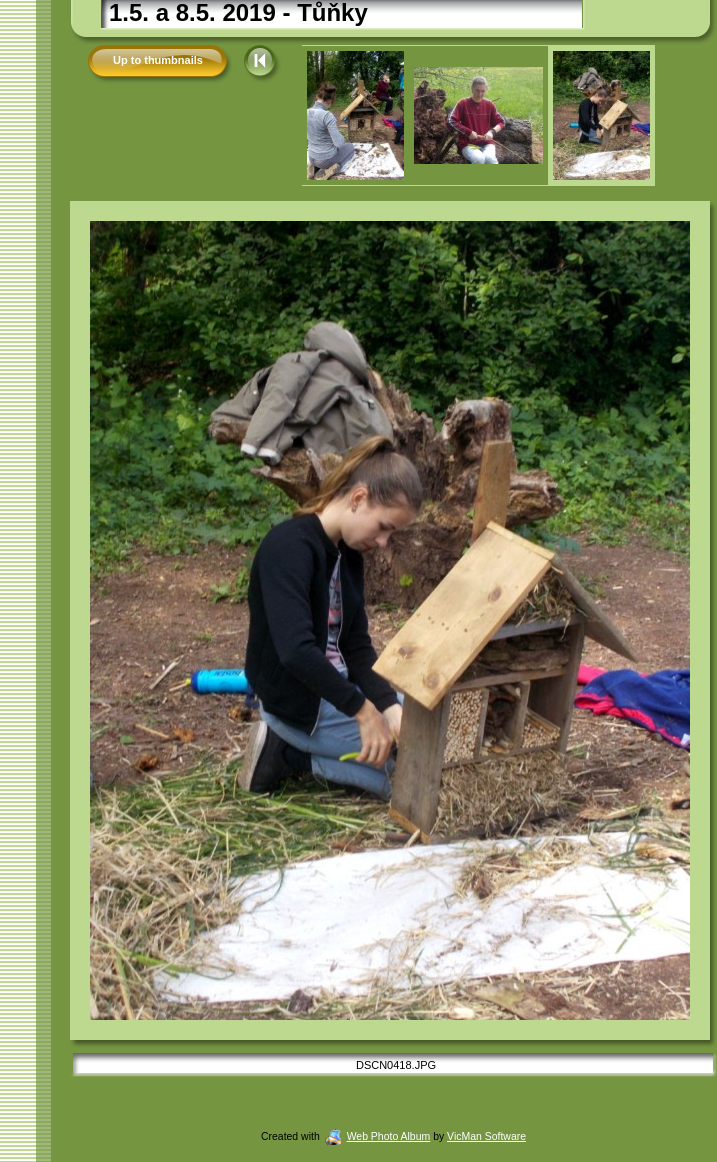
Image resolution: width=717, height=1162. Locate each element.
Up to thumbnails (158, 60)
